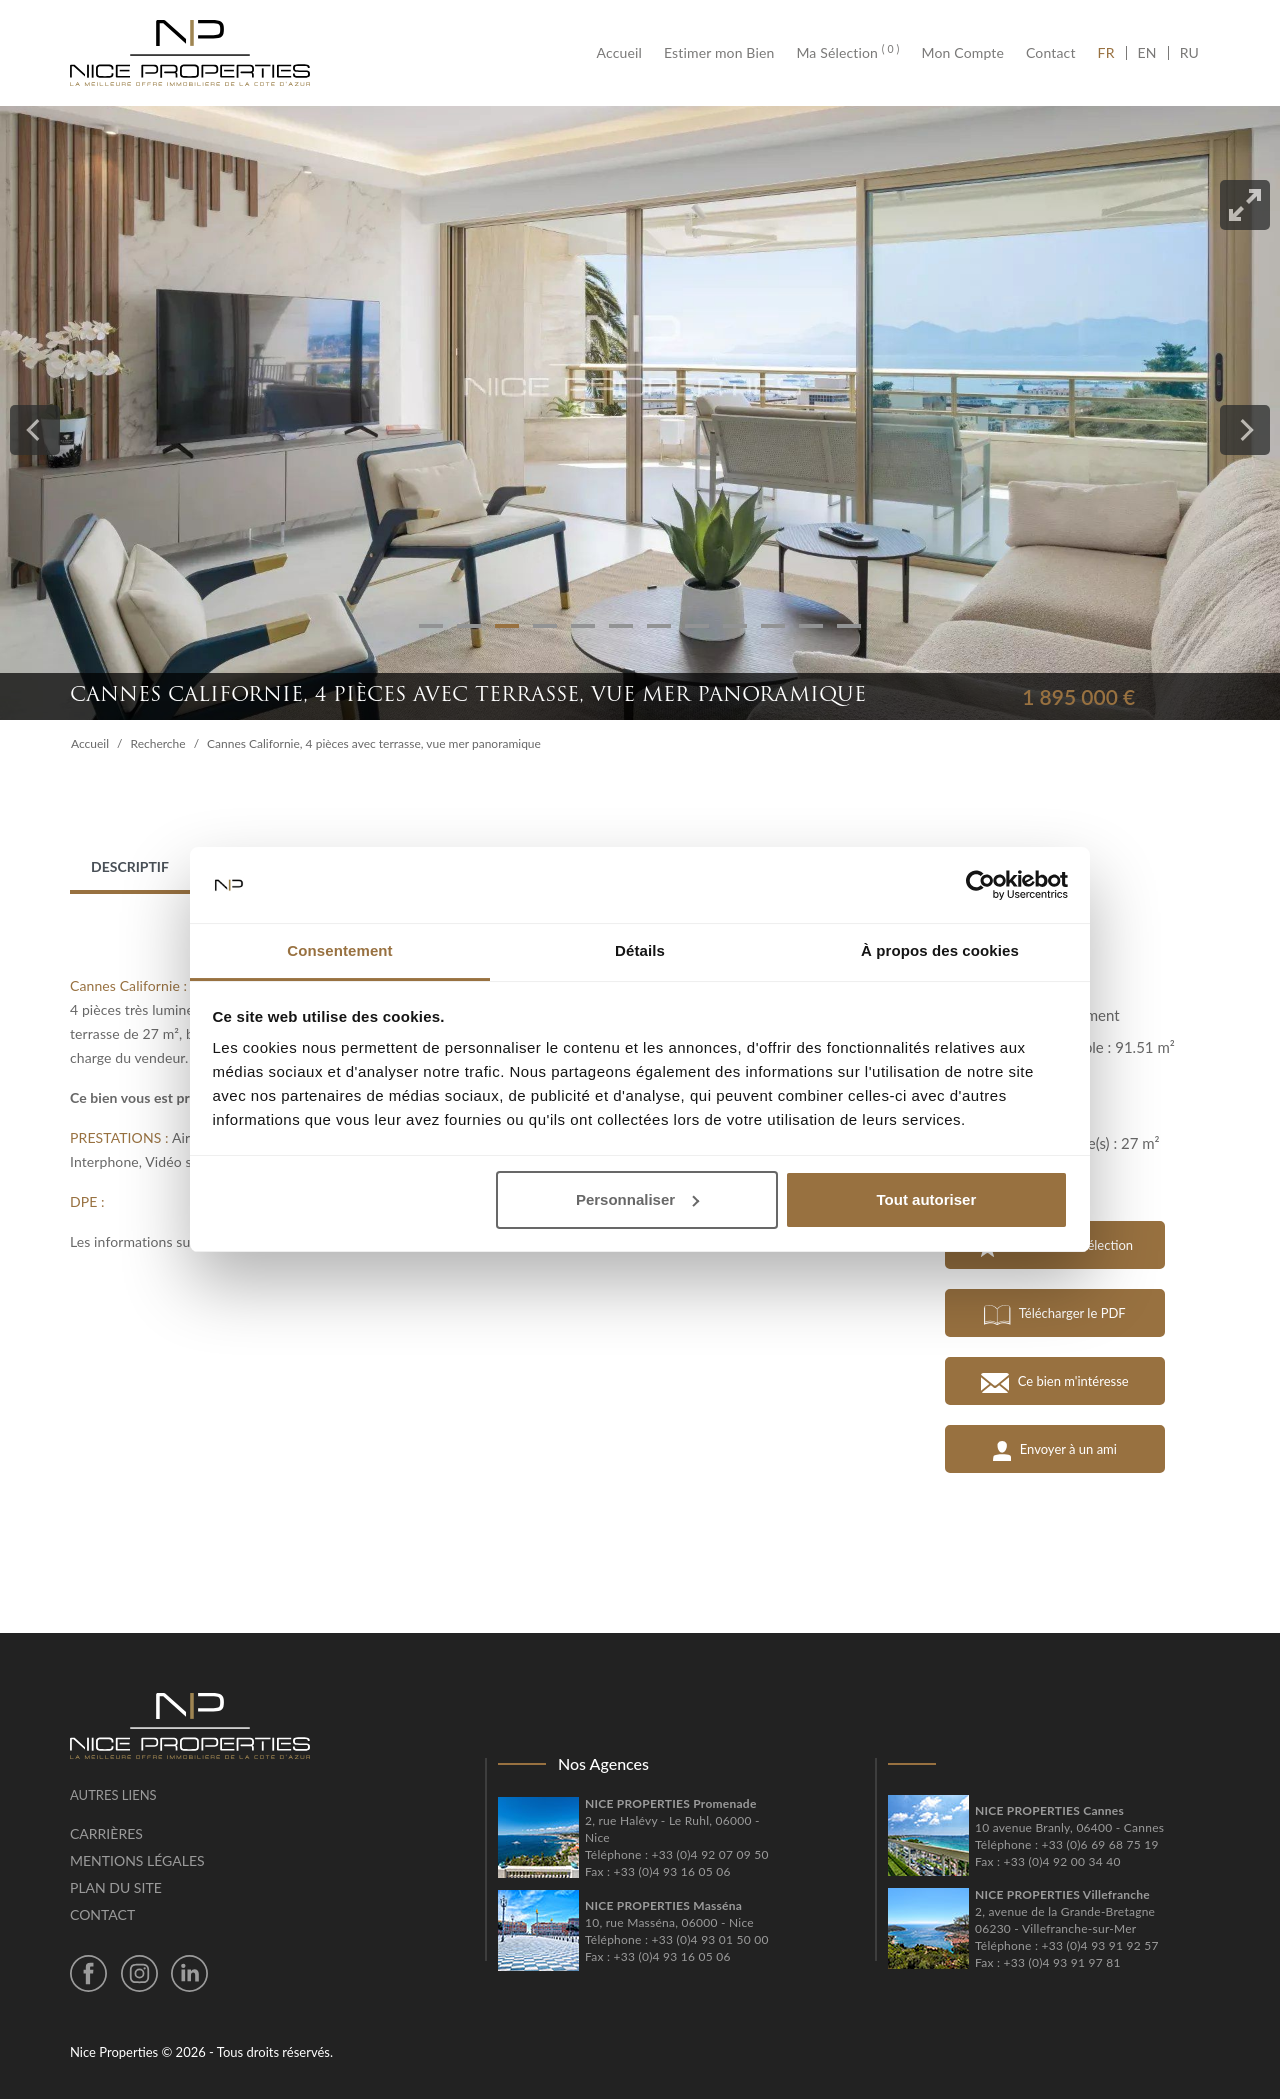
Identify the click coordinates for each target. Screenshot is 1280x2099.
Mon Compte (963, 53)
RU (1189, 53)
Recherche (158, 743)
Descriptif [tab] (130, 866)
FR (1112, 53)
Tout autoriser (927, 1199)
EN (1147, 53)
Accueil (625, 53)
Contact (1051, 53)
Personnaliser (637, 1199)
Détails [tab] (640, 950)
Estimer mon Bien (719, 53)
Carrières (106, 1833)
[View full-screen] (1245, 205)
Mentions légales (137, 1860)
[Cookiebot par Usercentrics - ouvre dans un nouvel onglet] (980, 885)
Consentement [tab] (339, 950)
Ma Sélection (847, 53)
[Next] (1245, 430)
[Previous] (35, 430)
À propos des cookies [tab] (940, 950)
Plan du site (116, 1887)
